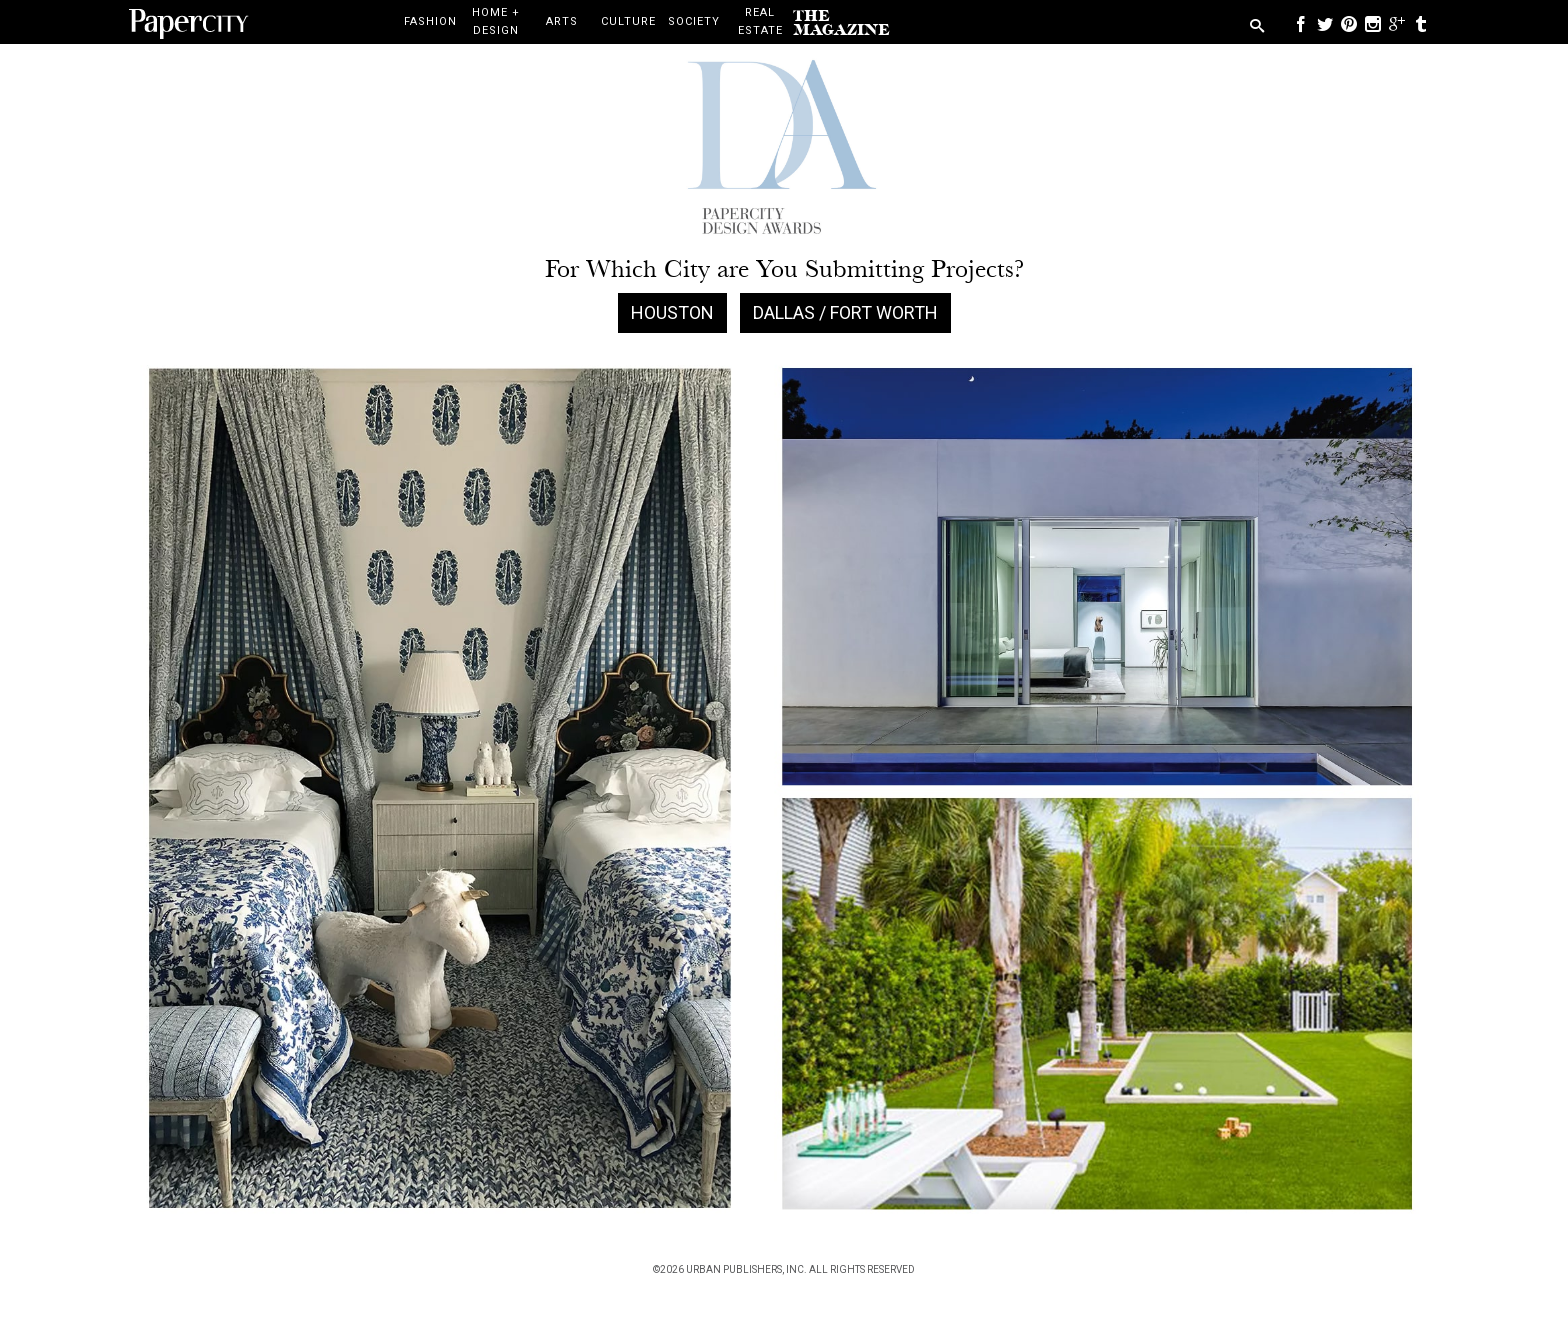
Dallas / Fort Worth (845, 312)
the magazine (841, 23)
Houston (672, 312)
